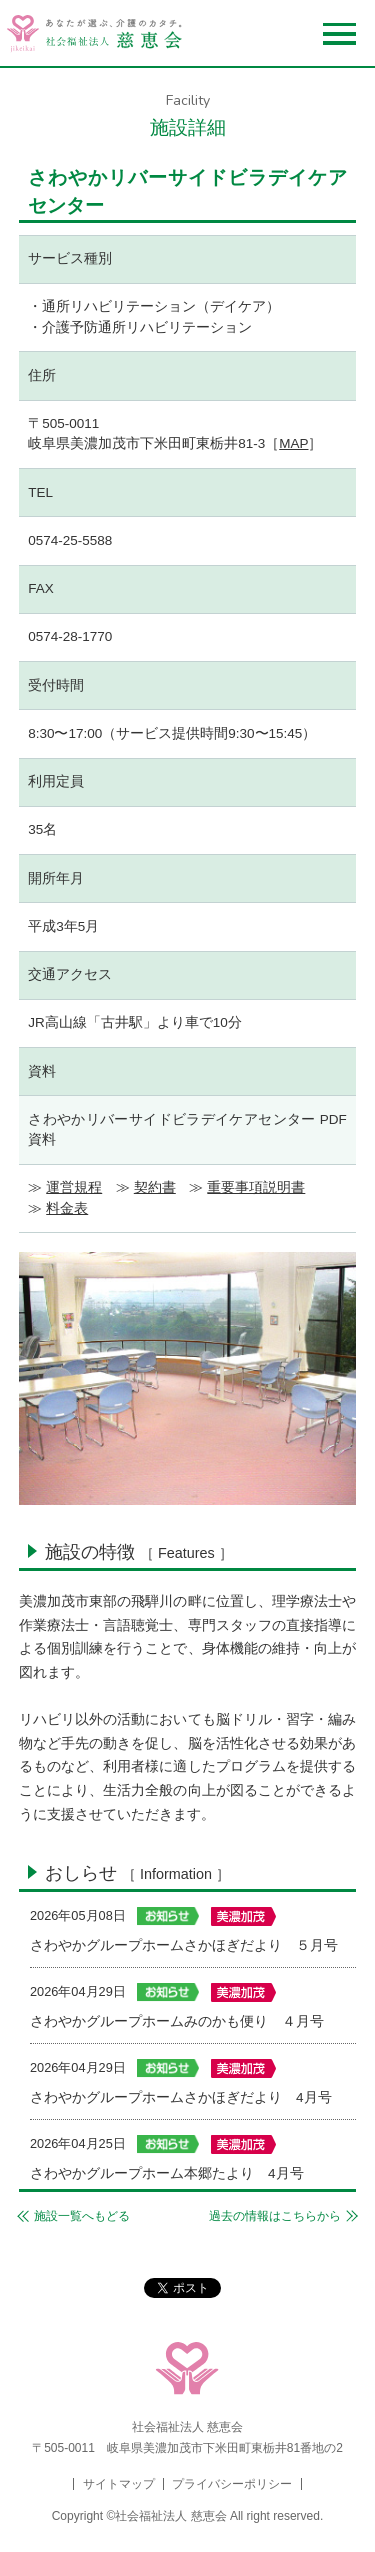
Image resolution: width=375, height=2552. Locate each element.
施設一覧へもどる (82, 2216)
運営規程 (74, 1187)
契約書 (155, 1187)
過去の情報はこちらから (275, 2216)
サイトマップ (119, 2484)
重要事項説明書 (256, 1187)
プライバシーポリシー (232, 2484)
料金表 (67, 1208)
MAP (293, 443)
